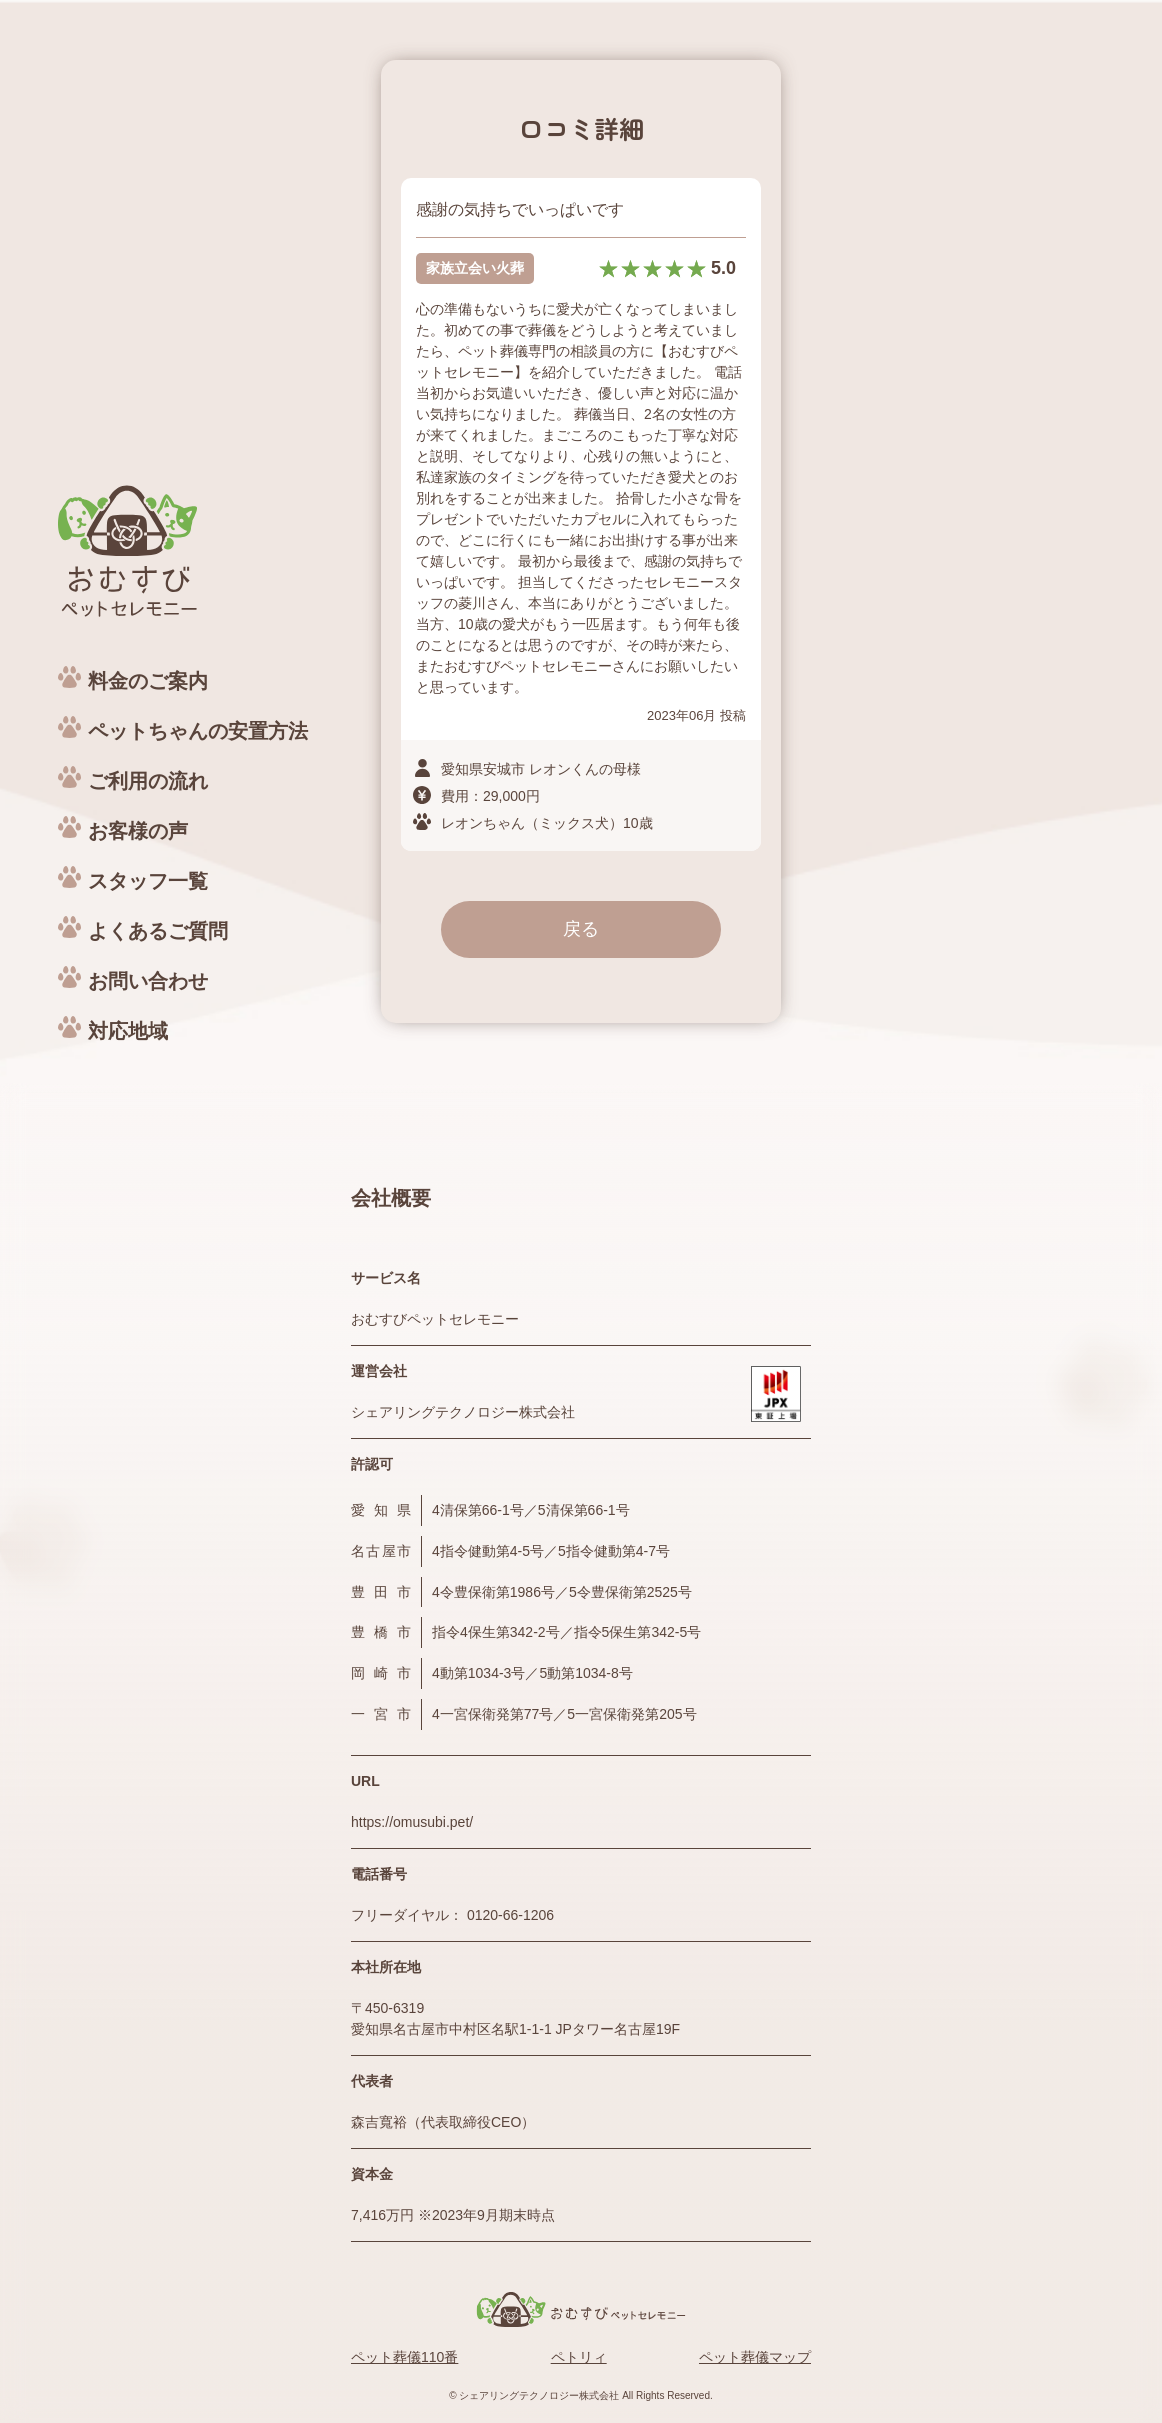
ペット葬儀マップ (755, 2357)
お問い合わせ (148, 981)
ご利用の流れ (148, 781)
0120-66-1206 (510, 1915)
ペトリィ (579, 2357)
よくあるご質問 (158, 931)
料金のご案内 (148, 681)
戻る (581, 929)
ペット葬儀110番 (404, 2357)
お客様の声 (138, 831)
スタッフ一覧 (148, 881)
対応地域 (128, 1031)
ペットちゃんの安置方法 (198, 731)
